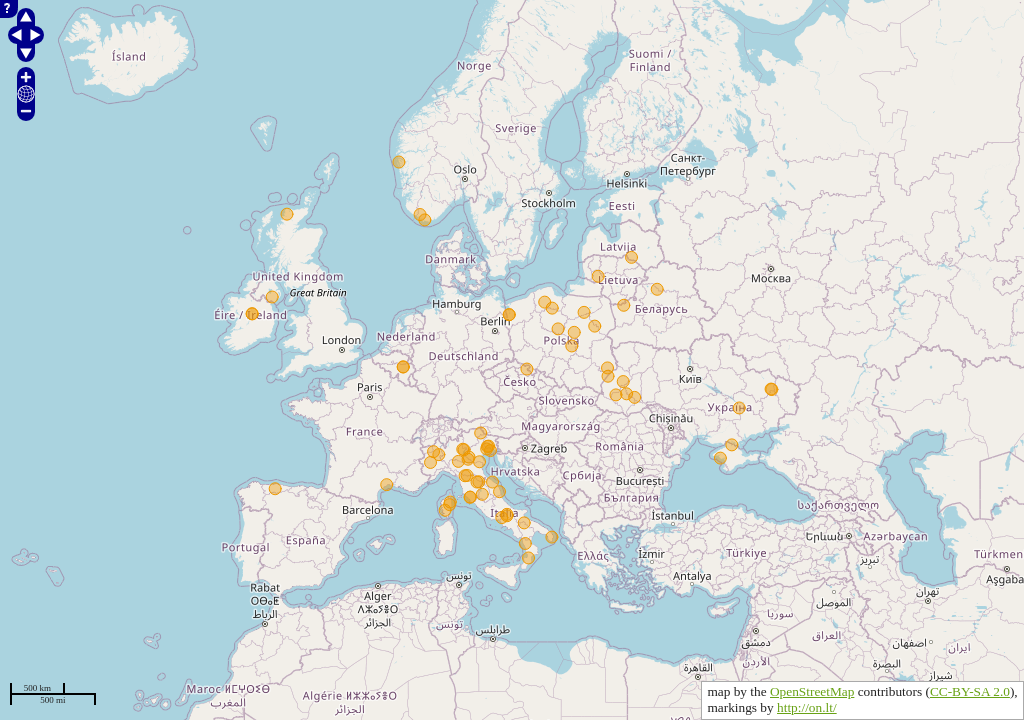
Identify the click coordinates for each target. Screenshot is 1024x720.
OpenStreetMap (812, 691)
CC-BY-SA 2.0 (970, 691)
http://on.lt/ (807, 707)
